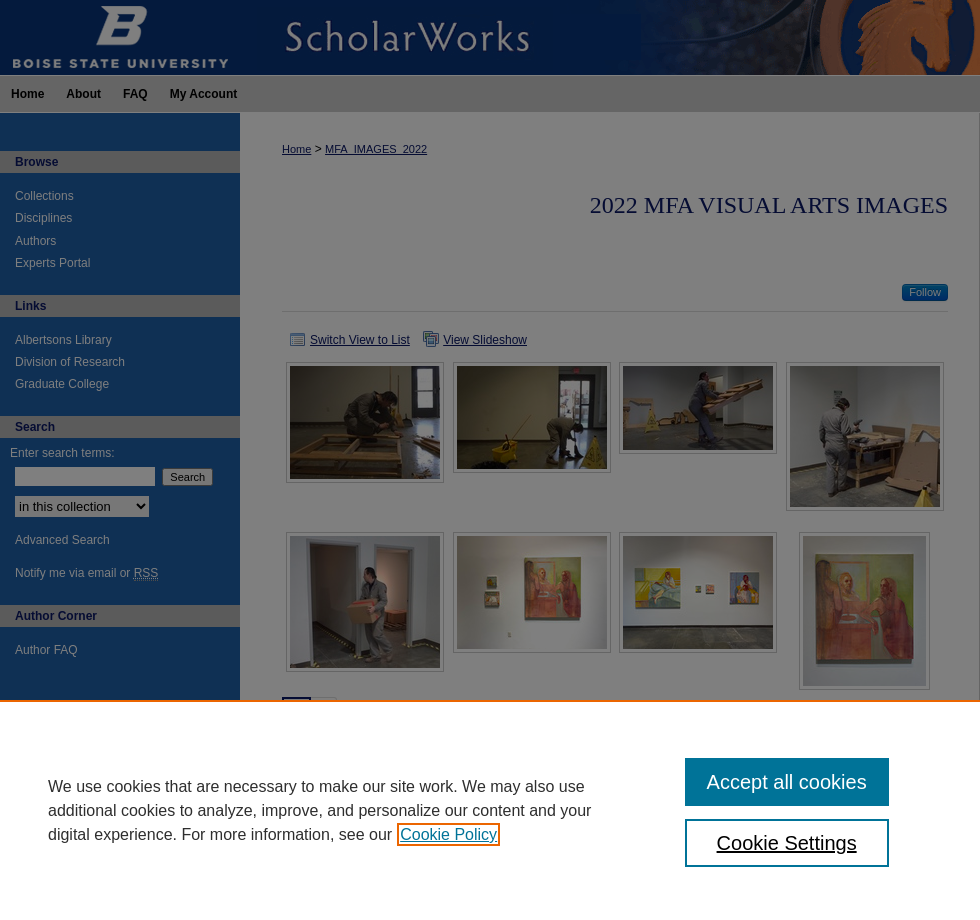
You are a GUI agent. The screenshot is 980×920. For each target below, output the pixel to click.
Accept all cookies (787, 782)
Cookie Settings (787, 843)
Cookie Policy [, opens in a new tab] (448, 834)
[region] (490, 810)
